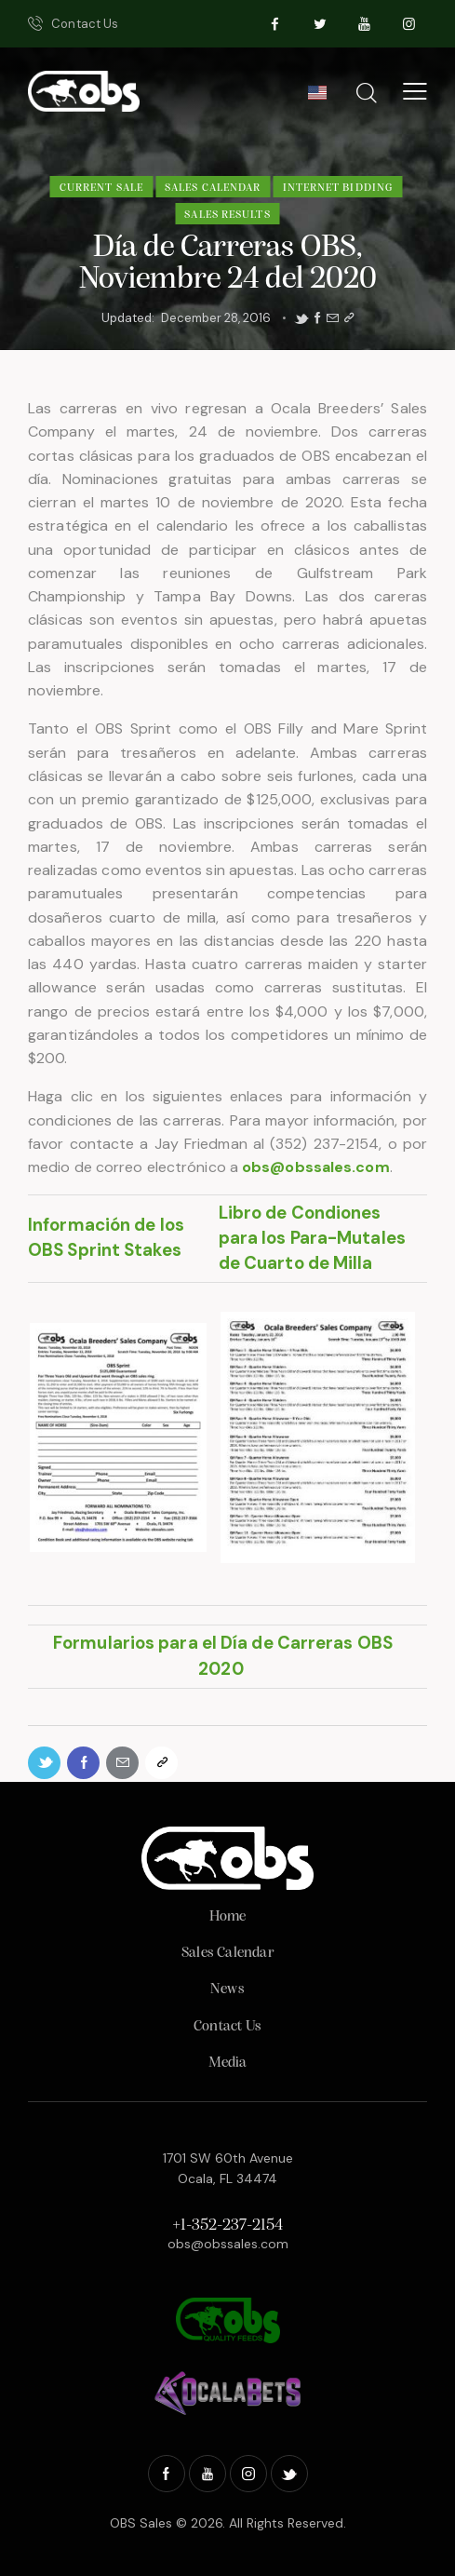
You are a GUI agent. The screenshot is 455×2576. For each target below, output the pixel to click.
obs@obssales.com (227, 2243)
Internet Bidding (338, 188)
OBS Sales (141, 2523)
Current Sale (101, 188)
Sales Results (227, 215)
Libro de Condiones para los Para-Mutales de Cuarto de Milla (312, 1238)
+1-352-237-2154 (227, 2225)
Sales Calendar (213, 188)
